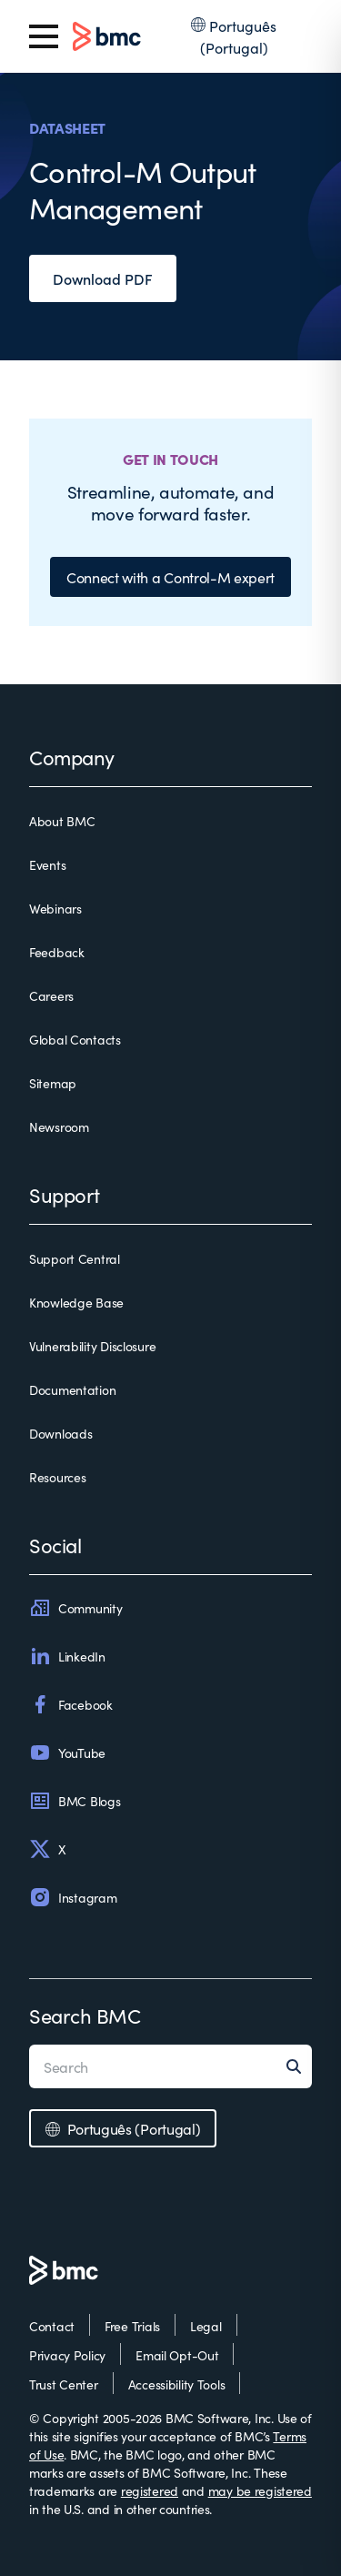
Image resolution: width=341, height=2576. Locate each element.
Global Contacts (75, 1039)
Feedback (57, 952)
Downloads (60, 1433)
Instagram (72, 1897)
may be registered (260, 2490)
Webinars (55, 908)
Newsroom (59, 1126)
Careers (51, 995)
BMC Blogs (74, 1801)
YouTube (67, 1752)
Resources (57, 1477)
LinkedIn (67, 1656)
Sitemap (52, 1083)
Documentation (72, 1389)
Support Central (74, 1258)
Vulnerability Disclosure (92, 1346)
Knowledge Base (76, 1302)
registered (149, 2490)
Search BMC (85, 2015)
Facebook (71, 1704)
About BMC (62, 821)
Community (75, 1608)
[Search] (299, 2066)
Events (47, 864)
